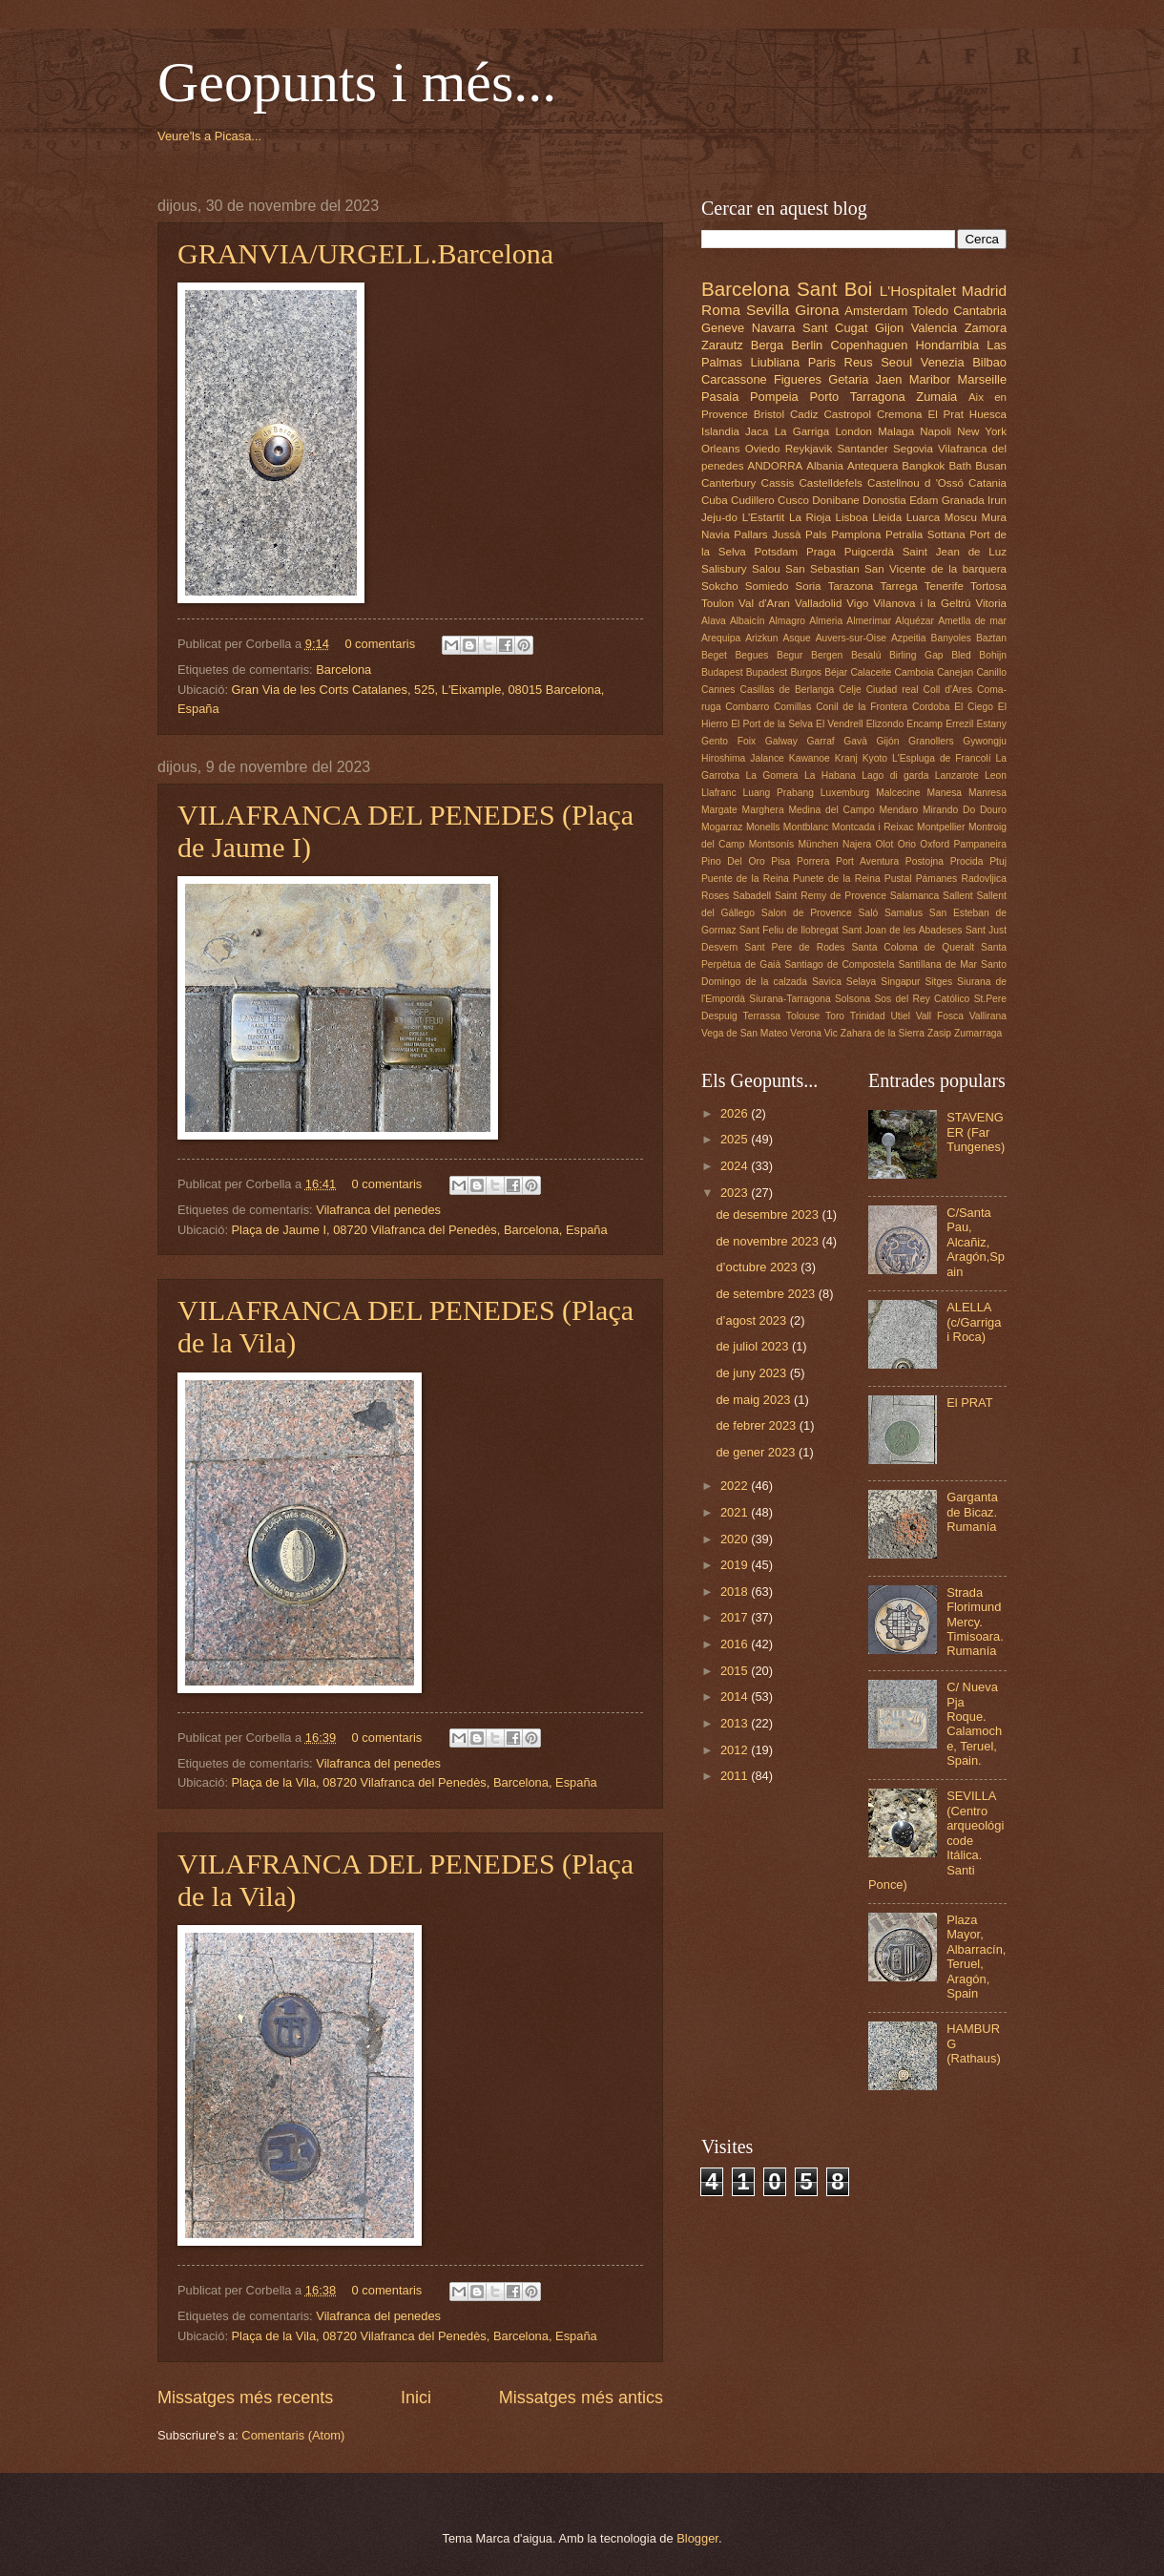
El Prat (945, 414)
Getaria (848, 379)
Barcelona (343, 669)
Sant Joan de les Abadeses (902, 930)
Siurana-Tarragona (789, 999)
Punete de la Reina (837, 878)
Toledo (930, 311)
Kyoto (875, 758)
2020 (735, 1539)
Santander (862, 448)
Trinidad (867, 1016)
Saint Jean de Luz (955, 551)
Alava (713, 621)
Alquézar (914, 621)
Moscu (961, 517)
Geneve (722, 328)
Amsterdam (875, 311)
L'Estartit (763, 517)
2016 (735, 1644)
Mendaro (899, 810)
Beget (714, 655)
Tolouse (803, 1016)
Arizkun (761, 638)
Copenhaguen (868, 345)
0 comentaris (379, 644)
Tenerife (944, 586)
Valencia (934, 328)
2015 (735, 1671)
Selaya (861, 981)
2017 (735, 1617)
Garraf (821, 741)
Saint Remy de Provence (830, 895)
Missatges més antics (581, 2397)
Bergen (826, 655)
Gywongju (985, 741)
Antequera (872, 465)
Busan (991, 465)
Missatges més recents (245, 2397)
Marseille (983, 379)
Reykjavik (809, 448)
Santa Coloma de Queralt (912, 947)
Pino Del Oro (733, 861)
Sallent (957, 895)
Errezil (959, 724)
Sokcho (719, 586)
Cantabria (980, 311)
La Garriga (802, 431)
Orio (907, 844)
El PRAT (969, 1402)
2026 (735, 1113)
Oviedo (762, 448)
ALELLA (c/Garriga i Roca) (973, 1322)
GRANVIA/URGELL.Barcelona (365, 253)
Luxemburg (845, 792)
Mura (994, 517)
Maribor (930, 379)
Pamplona (856, 534)
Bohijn (993, 655)
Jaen (889, 379)
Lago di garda (895, 775)
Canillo (991, 672)
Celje (850, 689)
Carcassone (734, 379)
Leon (996, 775)
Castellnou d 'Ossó (915, 483)
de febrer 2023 (757, 1425)
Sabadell (752, 895)
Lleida (887, 517)
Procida (967, 861)
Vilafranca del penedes (378, 1210)
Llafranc (719, 792)
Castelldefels (831, 483)
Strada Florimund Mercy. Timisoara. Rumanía (975, 1622)
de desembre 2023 (768, 1214)
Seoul (896, 362)
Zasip (939, 1033)
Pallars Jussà (767, 534)
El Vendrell (839, 724)
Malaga (896, 431)
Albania (824, 465)
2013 (735, 1723)
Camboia (914, 672)
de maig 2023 (755, 1400)
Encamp (924, 724)
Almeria (825, 621)
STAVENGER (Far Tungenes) (975, 1132)
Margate (719, 810)
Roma (720, 310)
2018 (735, 1591)
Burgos (805, 672)
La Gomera (771, 775)
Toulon (717, 603)
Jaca (756, 431)
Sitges (938, 981)
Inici (416, 2397)
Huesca (988, 414)
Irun (997, 500)
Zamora (986, 328)
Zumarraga (978, 1033)
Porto (824, 396)
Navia (715, 534)
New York (982, 431)
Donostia (884, 500)
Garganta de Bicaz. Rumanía (972, 1512)
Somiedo (767, 586)
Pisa (780, 861)
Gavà (855, 741)
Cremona (900, 414)
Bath (959, 465)
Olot (885, 844)
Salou (766, 569)
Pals (816, 534)
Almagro (787, 621)
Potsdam (777, 551)
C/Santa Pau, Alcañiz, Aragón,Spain (975, 1242)
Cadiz (804, 414)
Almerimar (868, 621)
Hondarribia (948, 345)
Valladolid (818, 603)
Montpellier (941, 827)
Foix (747, 741)
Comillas (792, 707)
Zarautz (722, 345)
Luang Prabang (778, 792)
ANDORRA (774, 465)
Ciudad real (892, 689)
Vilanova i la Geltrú (921, 603)
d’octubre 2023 (758, 1267)
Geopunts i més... (356, 82)
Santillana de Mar (937, 964)
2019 (735, 1565)
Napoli (935, 431)
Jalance (767, 758)
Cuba (714, 500)
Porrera (813, 861)
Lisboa (852, 517)
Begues (752, 655)
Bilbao (989, 362)
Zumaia (936, 396)
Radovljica (984, 878)
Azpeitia (908, 638)
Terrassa (761, 1016)
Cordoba (931, 707)
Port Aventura (867, 861)
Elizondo (885, 724)
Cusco (793, 500)
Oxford (934, 844)
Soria (808, 586)
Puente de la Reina (745, 878)
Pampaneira (980, 844)
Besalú (866, 655)
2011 (735, 1776)
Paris (822, 362)
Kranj (846, 758)
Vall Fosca (940, 1016)
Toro (834, 1016)
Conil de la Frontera (861, 707)
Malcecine (898, 792)
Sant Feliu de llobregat (789, 930)
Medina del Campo (831, 810)
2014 (735, 1696)
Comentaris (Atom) (292, 2435)
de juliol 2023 (753, 1346)
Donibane (836, 500)
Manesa (944, 792)
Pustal (898, 878)
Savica (827, 981)
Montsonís (772, 844)
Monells (762, 827)
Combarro (747, 707)
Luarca (923, 517)
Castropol (847, 414)
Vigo (857, 603)
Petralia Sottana (925, 534)
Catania (987, 483)
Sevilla (767, 310)
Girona (817, 310)
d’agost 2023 (752, 1320)
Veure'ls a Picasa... (209, 136)
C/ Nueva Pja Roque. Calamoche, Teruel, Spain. (974, 1724)
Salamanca (915, 895)
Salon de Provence (806, 913)
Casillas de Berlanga (787, 689)
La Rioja (810, 517)
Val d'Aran (764, 603)
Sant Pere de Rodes (794, 947)
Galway (781, 741)
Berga (767, 345)
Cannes (718, 689)
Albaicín (747, 621)
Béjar (835, 672)
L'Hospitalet (918, 291)
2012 (735, 1750)
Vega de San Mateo (744, 1033)
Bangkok (923, 465)
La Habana (830, 775)
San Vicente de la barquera (935, 569)
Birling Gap (916, 655)
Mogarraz (722, 827)
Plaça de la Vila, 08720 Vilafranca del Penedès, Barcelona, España (414, 1782)
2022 (735, 1485)
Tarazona (851, 586)
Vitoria (991, 603)
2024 (735, 1166)
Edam (923, 500)
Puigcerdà (869, 551)
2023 (735, 1192)
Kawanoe (809, 758)
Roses (715, 895)
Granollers (931, 741)
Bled (961, 655)
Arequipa (720, 638)
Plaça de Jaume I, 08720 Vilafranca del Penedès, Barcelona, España (420, 1230)
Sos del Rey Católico (921, 999)
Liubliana (775, 362)
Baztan (991, 638)
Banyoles (951, 638)
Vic (831, 1033)
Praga (821, 551)
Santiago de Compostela (839, 964)
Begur (789, 655)
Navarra (774, 328)
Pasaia (719, 396)
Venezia (943, 362)
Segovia (913, 448)
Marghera (763, 810)
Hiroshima (723, 758)
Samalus (903, 913)
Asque (796, 638)
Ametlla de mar (972, 621)
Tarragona (877, 396)
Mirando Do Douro (965, 810)
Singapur (900, 981)
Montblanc (806, 827)
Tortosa (988, 586)
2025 (735, 1139)
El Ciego (973, 707)
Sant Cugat (834, 328)
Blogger (697, 2538)
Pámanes (937, 878)
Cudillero (753, 500)
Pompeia (774, 396)
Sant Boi (834, 289)
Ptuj (998, 861)
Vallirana (988, 1016)
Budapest (722, 672)
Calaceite (870, 672)
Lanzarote (957, 775)
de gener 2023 (757, 1452)
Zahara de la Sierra (883, 1033)
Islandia (720, 431)
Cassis (778, 483)
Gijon (889, 328)
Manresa (987, 792)
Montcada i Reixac (873, 827)
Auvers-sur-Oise (851, 638)
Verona (805, 1033)
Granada (963, 500)
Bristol (769, 414)
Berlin (806, 345)
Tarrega (898, 586)
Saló (869, 913)
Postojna (924, 861)
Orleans (720, 448)
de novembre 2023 (768, 1241)
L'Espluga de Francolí (941, 758)
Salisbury (724, 569)
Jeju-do (719, 517)
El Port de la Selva (772, 724)
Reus (858, 362)
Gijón (887, 741)
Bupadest (767, 672)
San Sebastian (822, 569)
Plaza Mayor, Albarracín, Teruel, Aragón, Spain (976, 1956)
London (853, 431)
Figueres (797, 379)
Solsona (852, 999)
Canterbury (728, 483)
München (818, 844)
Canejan (955, 672)
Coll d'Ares (947, 689)
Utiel (900, 1016)
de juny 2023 (752, 1373)
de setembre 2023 (767, 1294)
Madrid (984, 291)
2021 (735, 1512)
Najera (856, 844)
